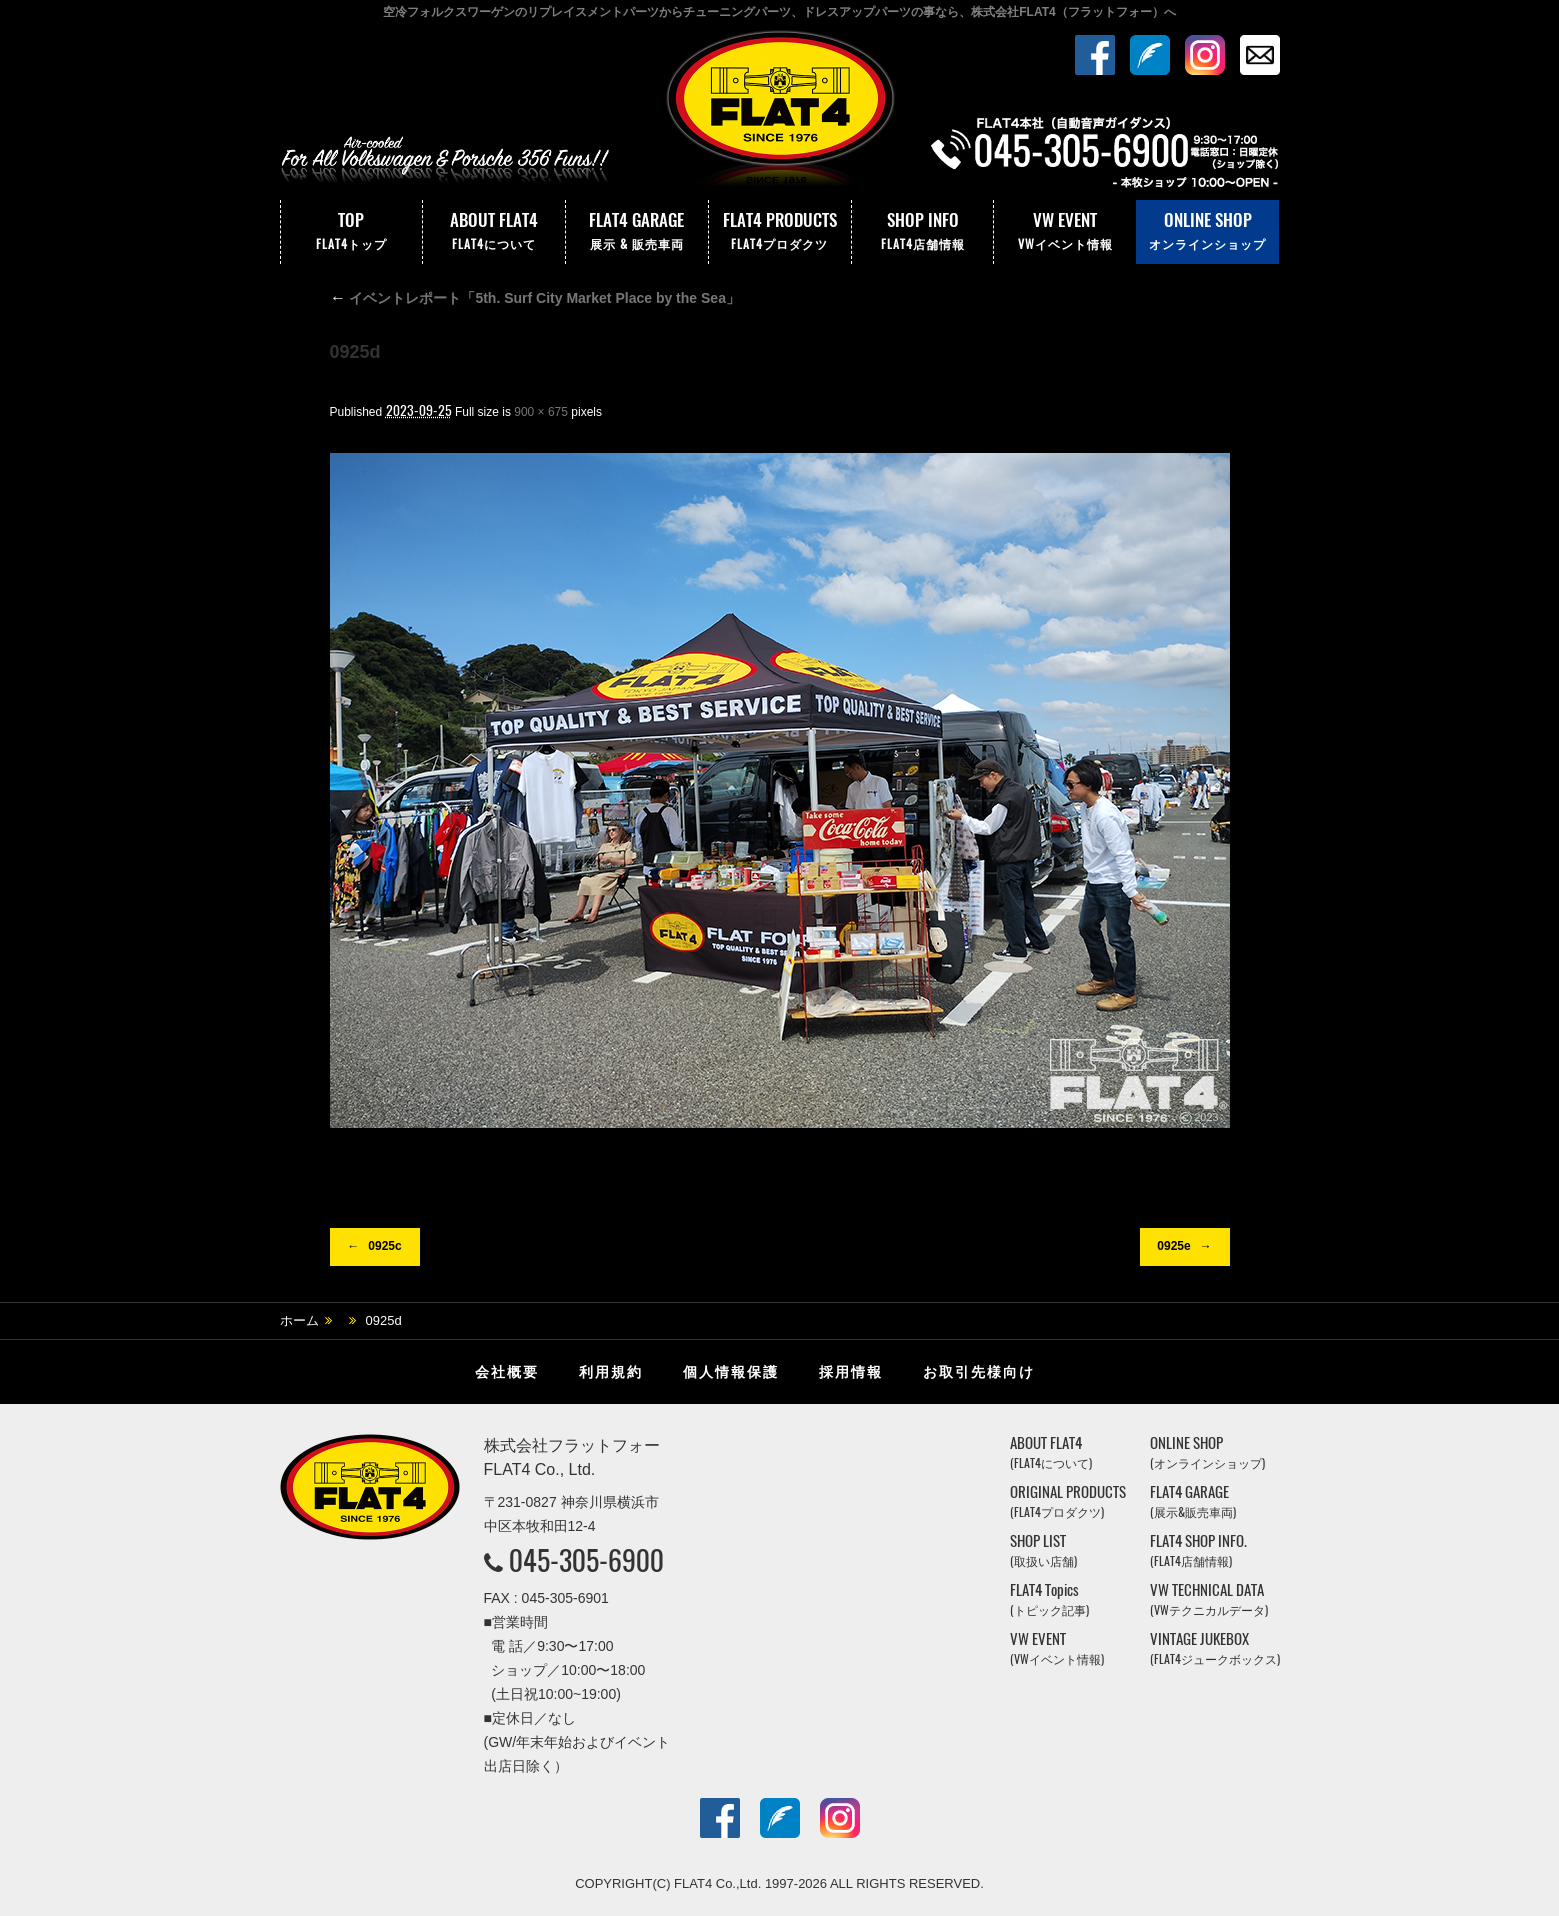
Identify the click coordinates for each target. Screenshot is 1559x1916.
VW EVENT (1065, 232)
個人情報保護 (731, 1372)
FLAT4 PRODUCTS (780, 232)
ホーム (299, 1320)
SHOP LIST (1043, 1550)
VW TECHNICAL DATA (1209, 1599)
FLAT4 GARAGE (637, 232)
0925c (384, 1246)
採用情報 (851, 1372)
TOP (352, 232)
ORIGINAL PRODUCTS (1068, 1501)
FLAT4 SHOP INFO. (1198, 1550)
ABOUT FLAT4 (494, 232)
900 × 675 (541, 412)
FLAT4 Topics (1049, 1599)
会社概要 (507, 1372)
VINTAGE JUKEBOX (1215, 1648)
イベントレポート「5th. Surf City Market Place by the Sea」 (535, 298)
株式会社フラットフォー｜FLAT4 (780, 113)
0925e (1173, 1246)
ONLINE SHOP (1207, 232)
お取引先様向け (979, 1372)
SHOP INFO (923, 232)
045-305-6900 (586, 1560)
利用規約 (611, 1372)
